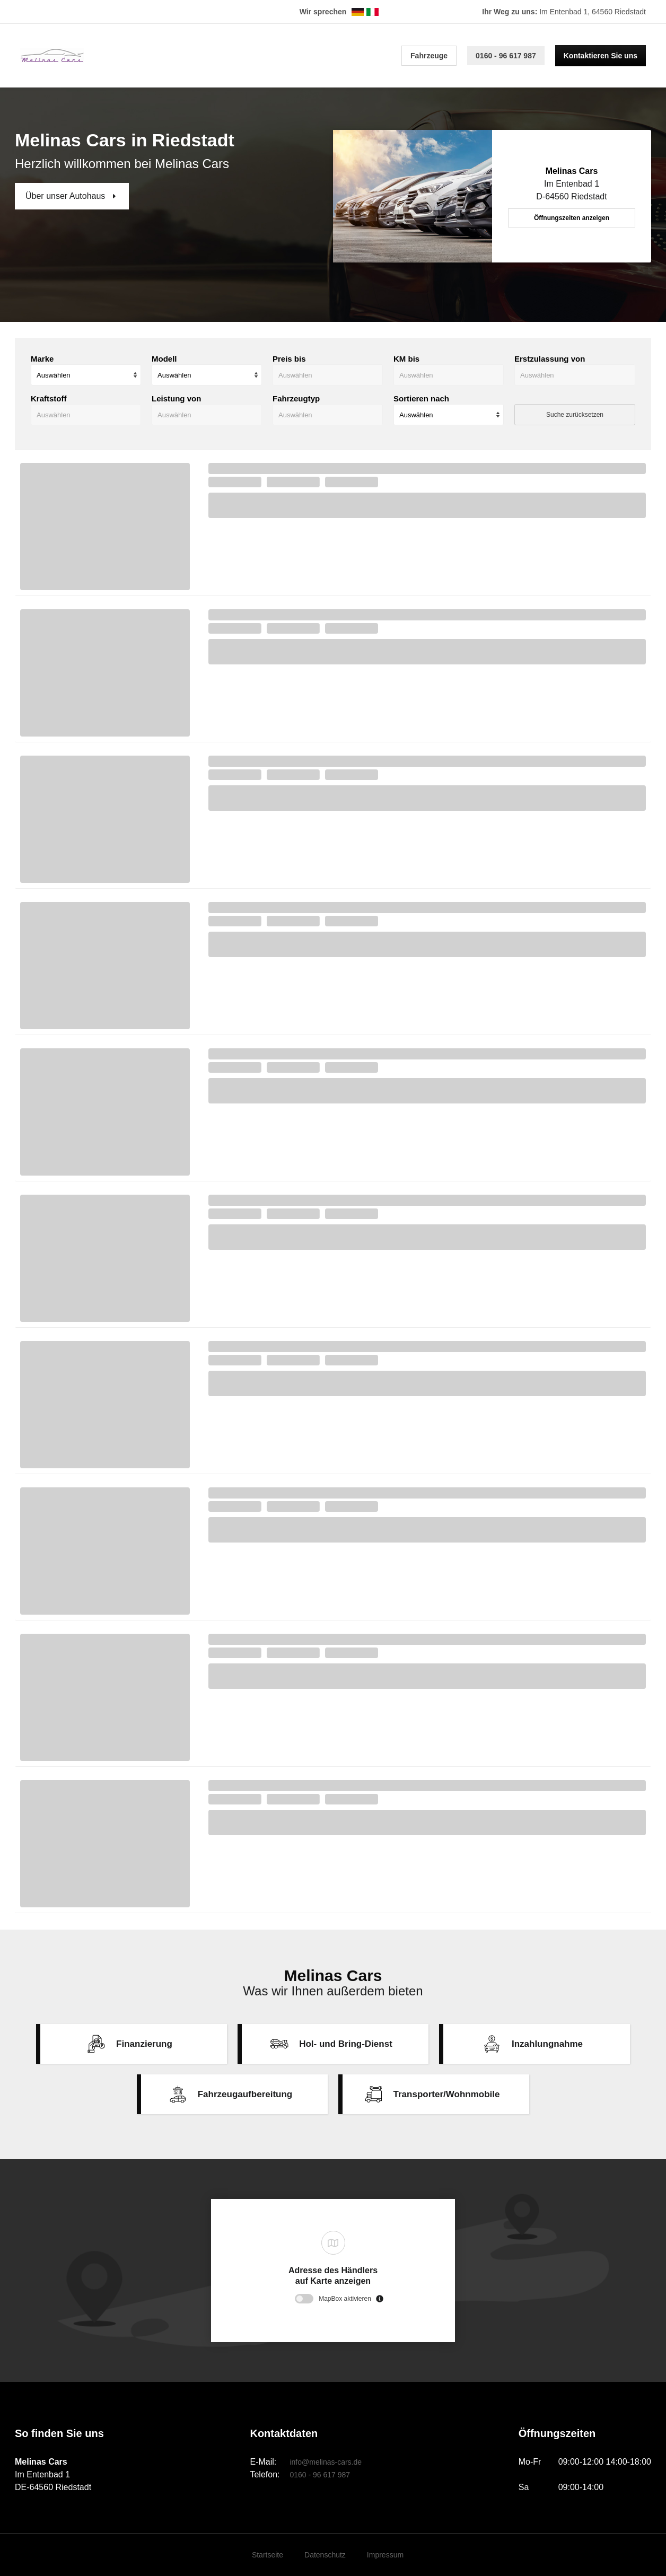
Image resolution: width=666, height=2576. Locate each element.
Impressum (385, 2555)
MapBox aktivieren (345, 2298)
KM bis (406, 358)
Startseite (267, 2555)
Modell (164, 358)
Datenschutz (325, 2555)
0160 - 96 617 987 (506, 55)
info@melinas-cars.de (326, 2462)
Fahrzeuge (429, 55)
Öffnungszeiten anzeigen (571, 218)
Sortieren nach (421, 398)
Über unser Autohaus (66, 195)
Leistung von (176, 398)
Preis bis (289, 358)
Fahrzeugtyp (296, 398)
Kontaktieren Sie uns (600, 55)
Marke (42, 358)
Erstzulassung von (549, 358)
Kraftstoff (49, 398)
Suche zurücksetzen (574, 414)
